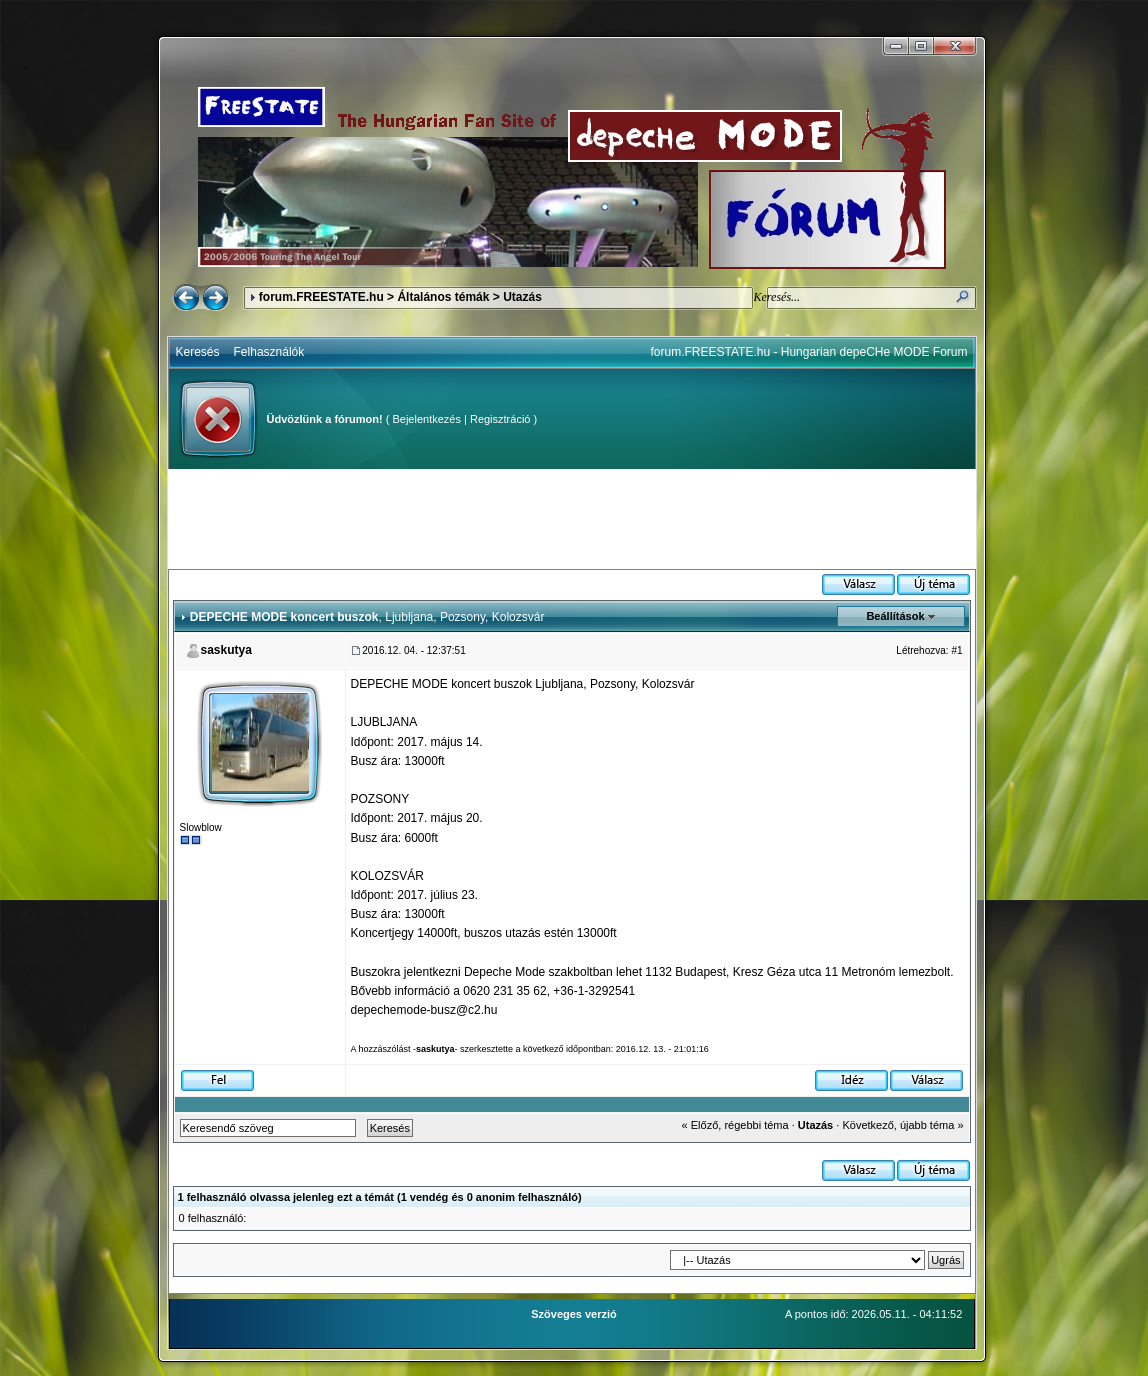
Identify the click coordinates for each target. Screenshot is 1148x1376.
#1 (956, 650)
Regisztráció (500, 419)
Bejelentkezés (426, 419)
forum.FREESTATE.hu (321, 297)
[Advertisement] (572, 519)
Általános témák (443, 297)
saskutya (226, 650)
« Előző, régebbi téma (735, 1125)
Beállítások (895, 616)
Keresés (198, 352)
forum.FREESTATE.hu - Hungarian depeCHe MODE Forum (809, 352)
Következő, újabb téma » (902, 1125)
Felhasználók (269, 352)
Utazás (522, 297)
